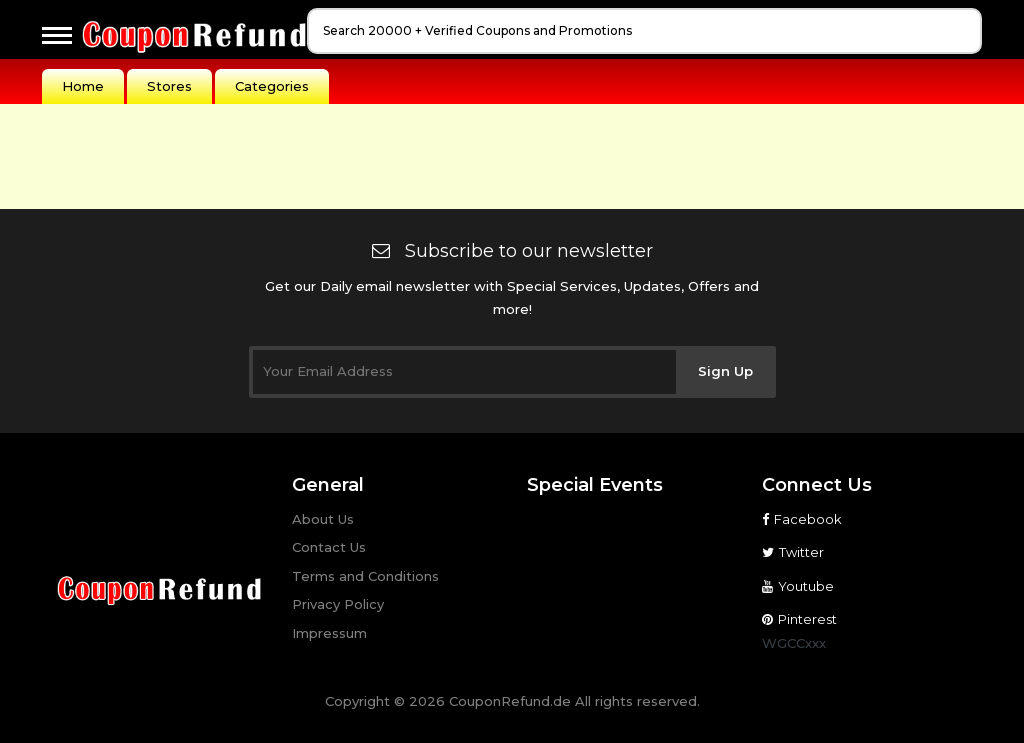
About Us (323, 519)
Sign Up (725, 371)
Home (83, 86)
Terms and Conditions (365, 576)
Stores (169, 86)
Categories (272, 86)
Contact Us (329, 547)
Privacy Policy (338, 604)
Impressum (329, 633)
